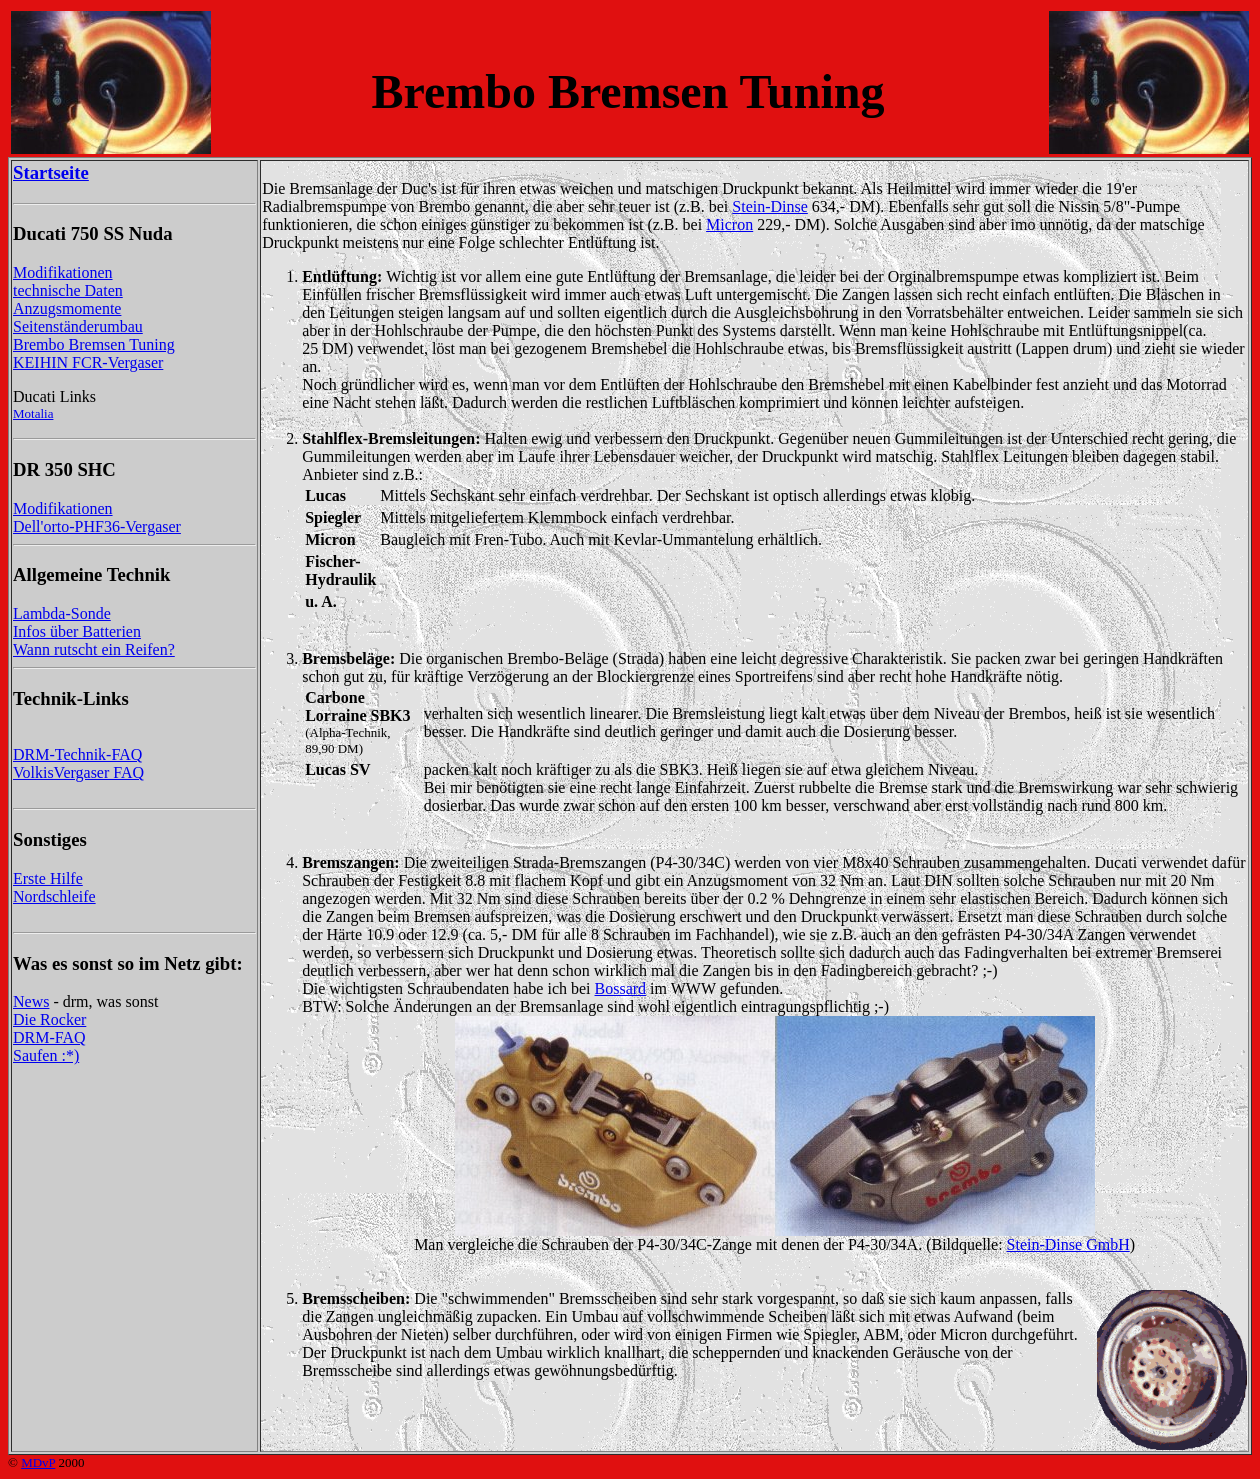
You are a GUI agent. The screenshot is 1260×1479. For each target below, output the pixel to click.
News (31, 1001)
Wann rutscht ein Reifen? (94, 649)
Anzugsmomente (67, 308)
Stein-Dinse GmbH (1068, 1244)
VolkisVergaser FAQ (78, 772)
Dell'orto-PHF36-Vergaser (97, 526)
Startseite (51, 172)
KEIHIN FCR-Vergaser (88, 362)
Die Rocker (49, 1019)
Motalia (33, 413)
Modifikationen (63, 272)
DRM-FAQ (49, 1037)
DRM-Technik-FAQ (77, 754)
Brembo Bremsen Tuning (94, 344)
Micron (729, 224)
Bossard (621, 988)
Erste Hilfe (48, 878)
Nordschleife (54, 896)
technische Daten (68, 290)
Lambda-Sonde (62, 613)
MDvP (38, 1462)
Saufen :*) (46, 1055)
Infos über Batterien (77, 631)
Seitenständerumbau (78, 326)
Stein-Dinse (770, 206)
